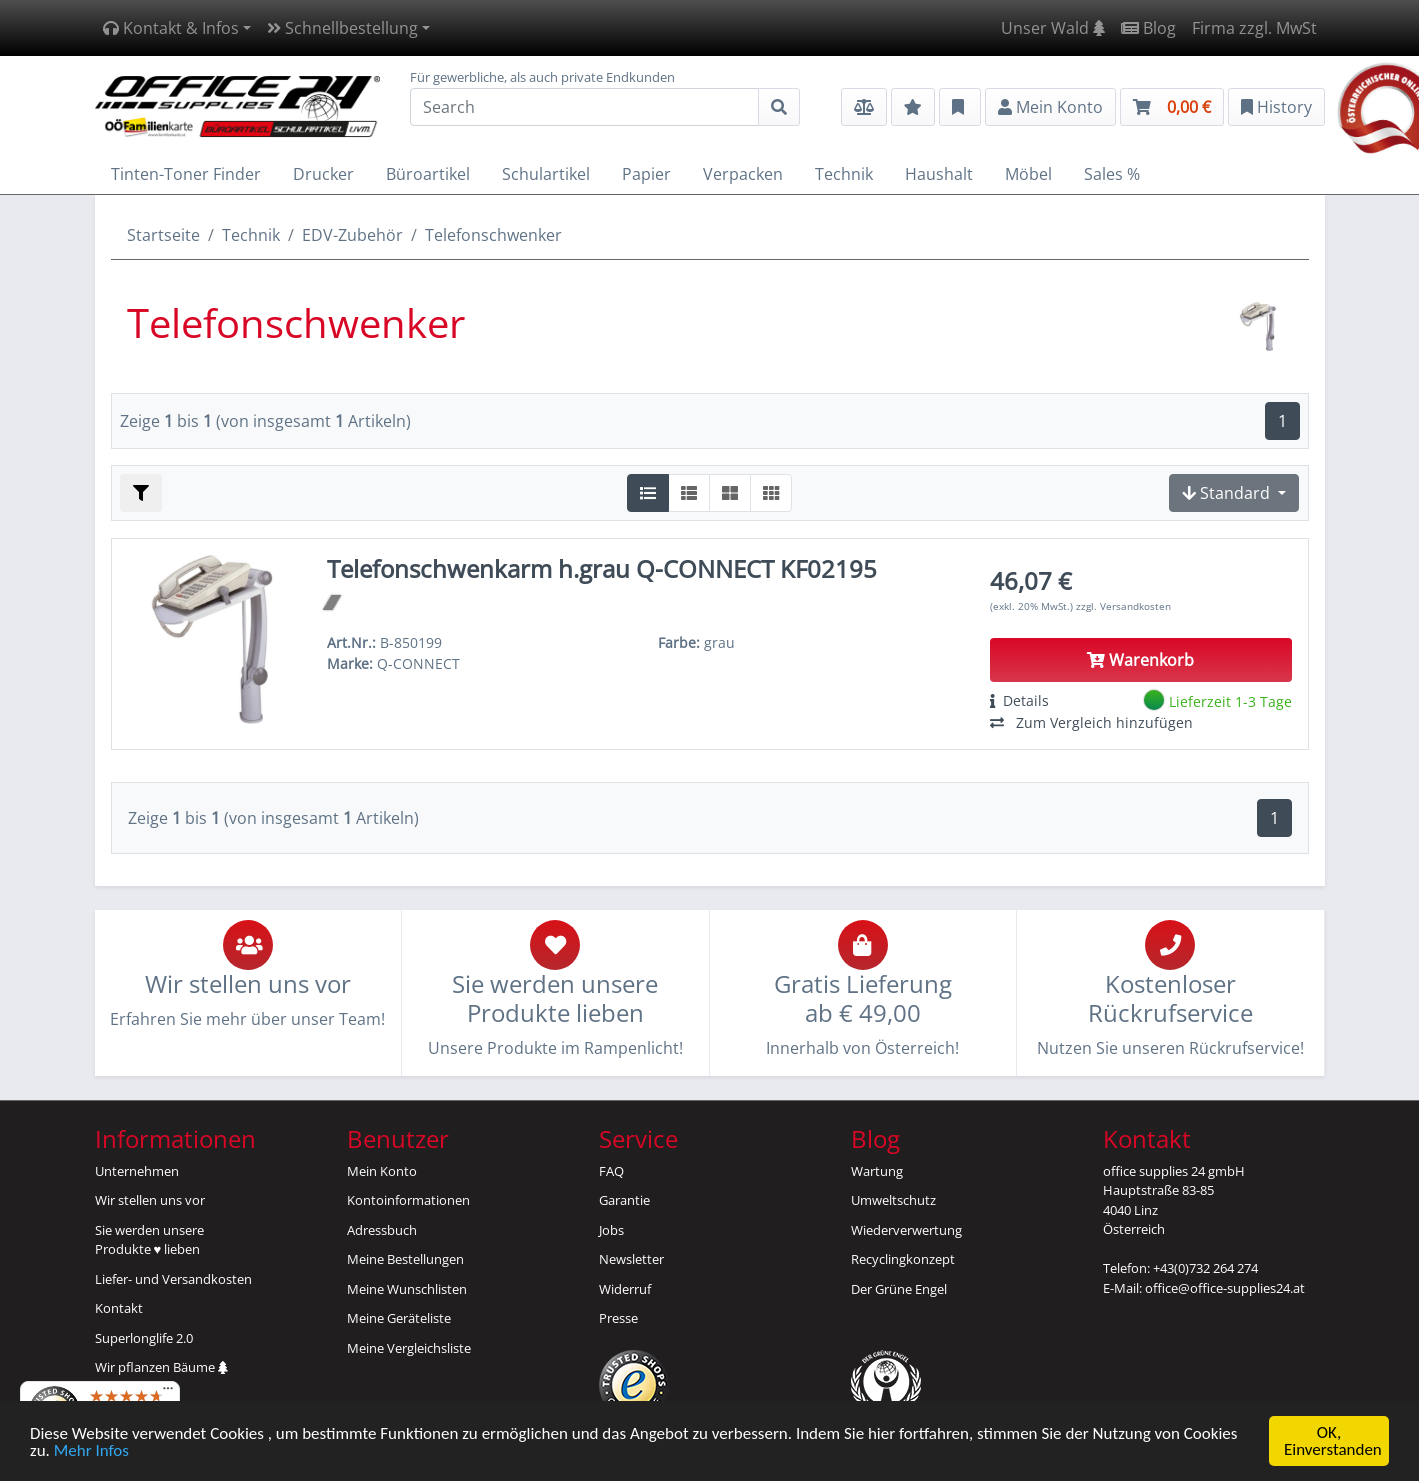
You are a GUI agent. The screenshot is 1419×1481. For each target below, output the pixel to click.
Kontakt (119, 1308)
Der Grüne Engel (899, 1289)
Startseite (163, 235)
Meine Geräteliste (399, 1318)
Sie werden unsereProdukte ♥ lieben (149, 1240)
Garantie (624, 1200)
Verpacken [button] (743, 174)
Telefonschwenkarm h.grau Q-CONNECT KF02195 (602, 568)
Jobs (611, 1230)
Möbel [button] (1028, 174)
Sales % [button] (1112, 174)
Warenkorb (1140, 660)
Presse (618, 1318)
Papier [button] (646, 174)
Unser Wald (1053, 28)
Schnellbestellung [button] (342, 28)
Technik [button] (844, 174)
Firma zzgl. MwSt (1254, 28)
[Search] (584, 107)
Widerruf (625, 1289)
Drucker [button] (323, 174)
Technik (251, 235)
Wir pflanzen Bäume (161, 1367)
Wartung (877, 1171)
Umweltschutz (893, 1200)
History (1276, 107)
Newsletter (631, 1259)
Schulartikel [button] (546, 174)
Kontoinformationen (408, 1200)
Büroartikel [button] (428, 174)
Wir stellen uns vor (150, 1200)
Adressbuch (382, 1230)
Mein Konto (382, 1171)
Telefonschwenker (493, 235)
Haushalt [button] (939, 174)
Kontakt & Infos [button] (171, 28)
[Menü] (168, 1393)
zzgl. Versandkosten (1123, 606)
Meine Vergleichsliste (409, 1348)
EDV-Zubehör (352, 235)
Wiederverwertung (906, 1230)
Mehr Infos (91, 1451)
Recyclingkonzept (903, 1259)
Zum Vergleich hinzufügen (1091, 722)
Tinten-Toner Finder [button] (186, 174)
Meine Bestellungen (405, 1259)
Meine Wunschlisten (407, 1289)
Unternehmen (137, 1171)
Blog (1148, 28)
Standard (1228, 493)
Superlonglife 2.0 (144, 1338)
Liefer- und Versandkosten (173, 1279)
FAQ (611, 1171)
